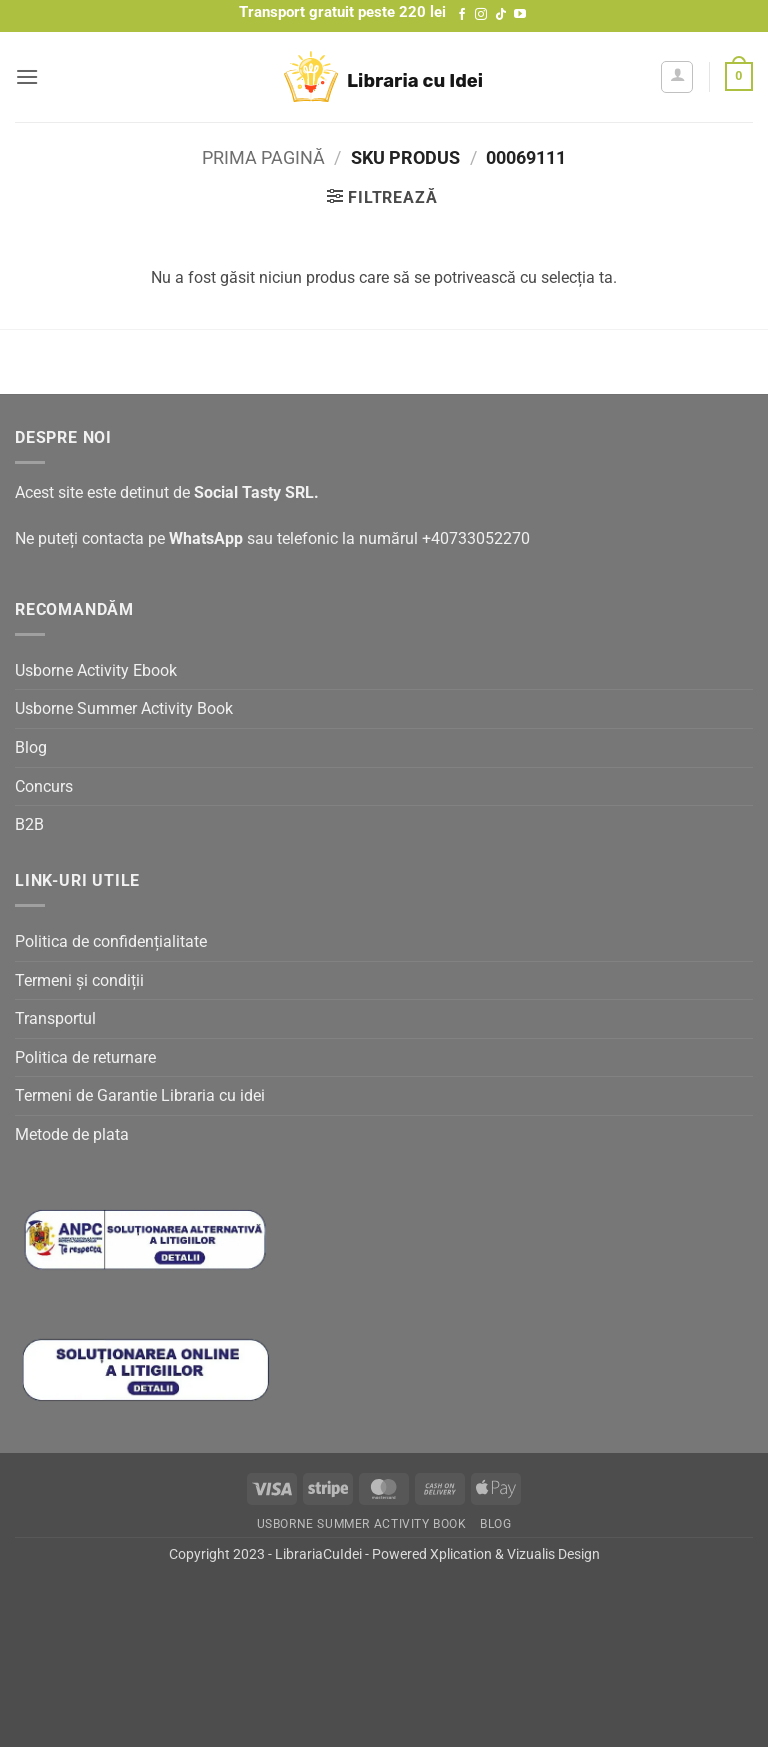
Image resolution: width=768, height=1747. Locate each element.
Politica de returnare (85, 1057)
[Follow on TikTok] (501, 15)
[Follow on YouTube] (520, 15)
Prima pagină (263, 157)
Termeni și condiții (79, 980)
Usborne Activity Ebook (96, 670)
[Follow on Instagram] (481, 15)
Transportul (55, 1018)
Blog (31, 747)
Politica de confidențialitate (111, 941)
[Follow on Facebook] (462, 15)
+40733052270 (476, 538)
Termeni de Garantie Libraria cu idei (140, 1095)
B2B (29, 824)
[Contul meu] (677, 77)
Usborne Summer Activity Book (124, 708)
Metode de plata (72, 1134)
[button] (27, 76)
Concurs (44, 786)
